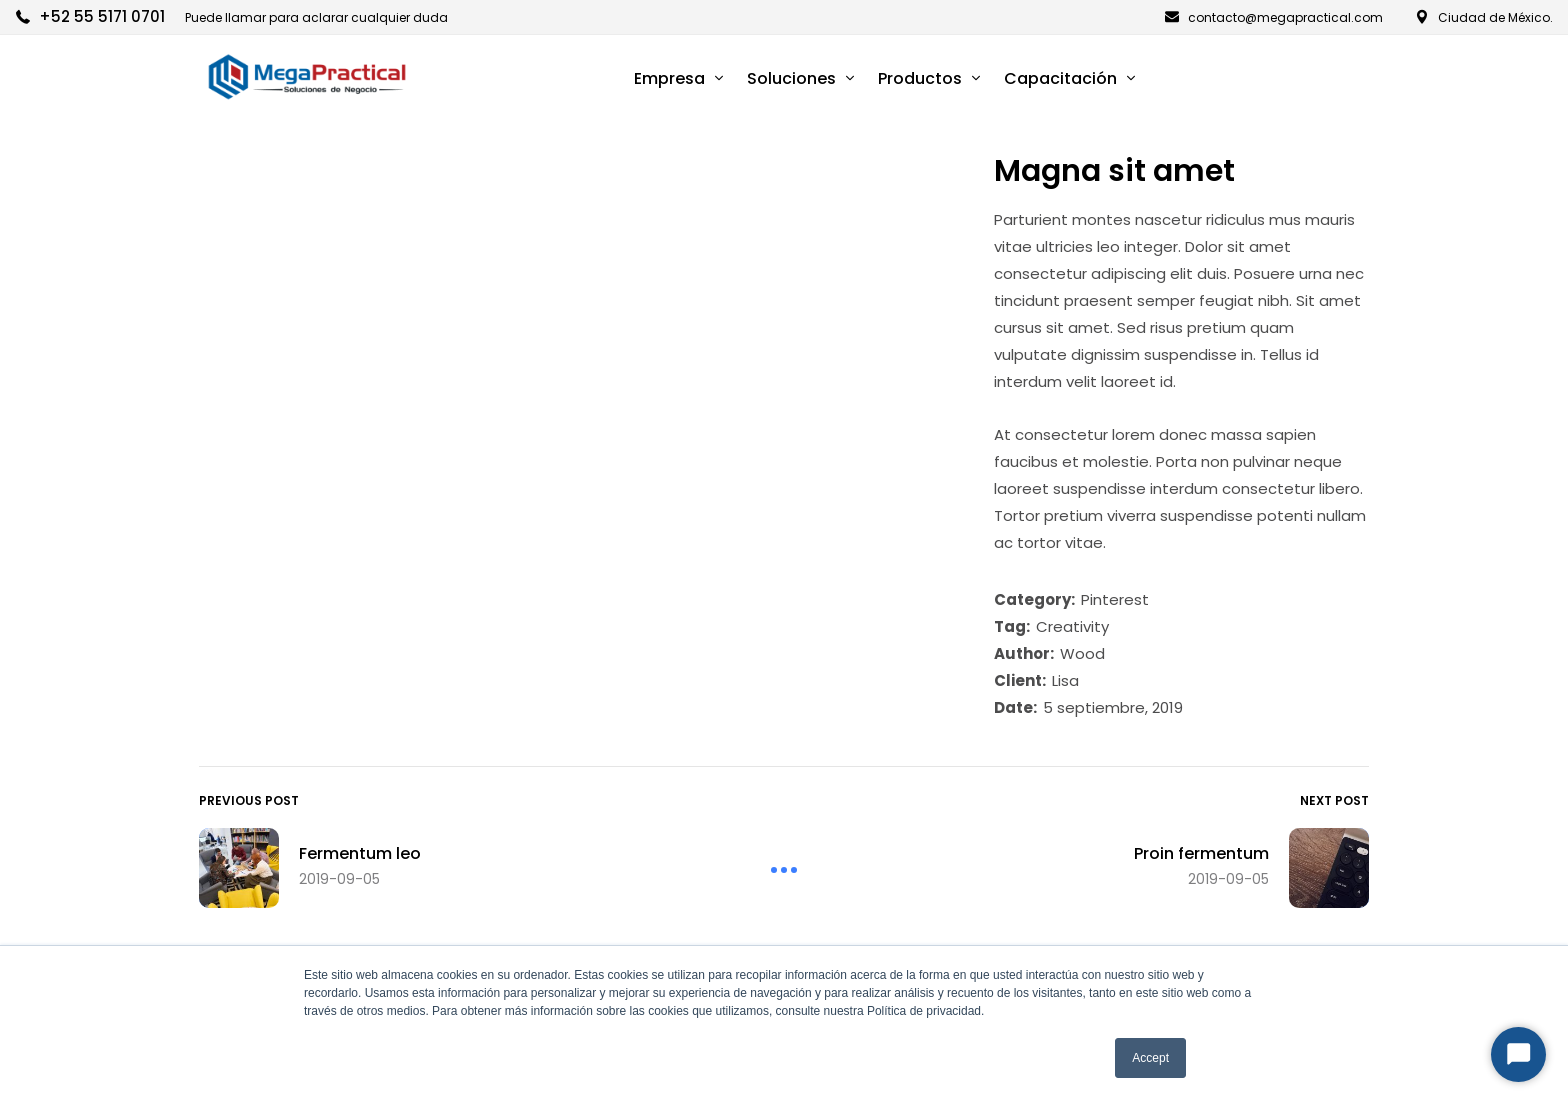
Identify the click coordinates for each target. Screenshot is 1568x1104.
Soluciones (791, 78)
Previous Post (249, 800)
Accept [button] (1150, 1058)
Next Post (1334, 800)
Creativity (1072, 626)
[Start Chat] (1518, 1054)
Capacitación (1060, 78)
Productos (920, 78)
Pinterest (1115, 599)
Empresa (669, 78)
